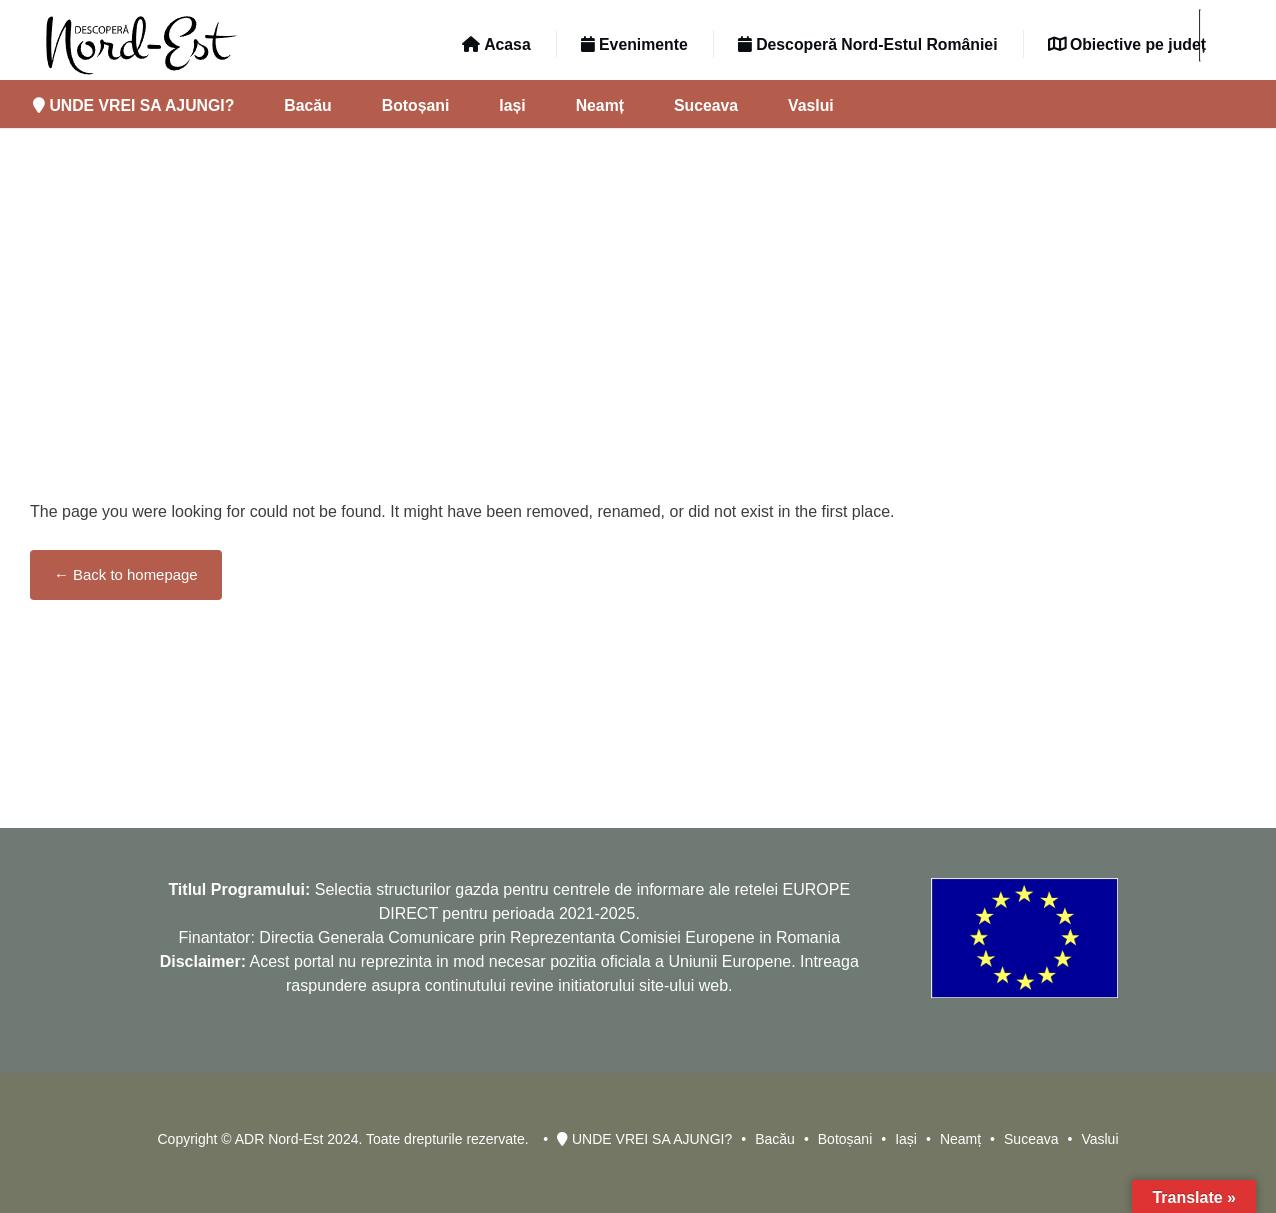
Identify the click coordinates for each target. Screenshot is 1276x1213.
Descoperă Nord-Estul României (868, 44)
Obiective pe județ (1127, 44)
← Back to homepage (126, 574)
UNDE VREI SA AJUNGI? (133, 105)
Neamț (600, 105)
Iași (512, 105)
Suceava (706, 105)
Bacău (307, 105)
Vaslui (811, 105)
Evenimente (634, 44)
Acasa (496, 44)
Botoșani (416, 105)
